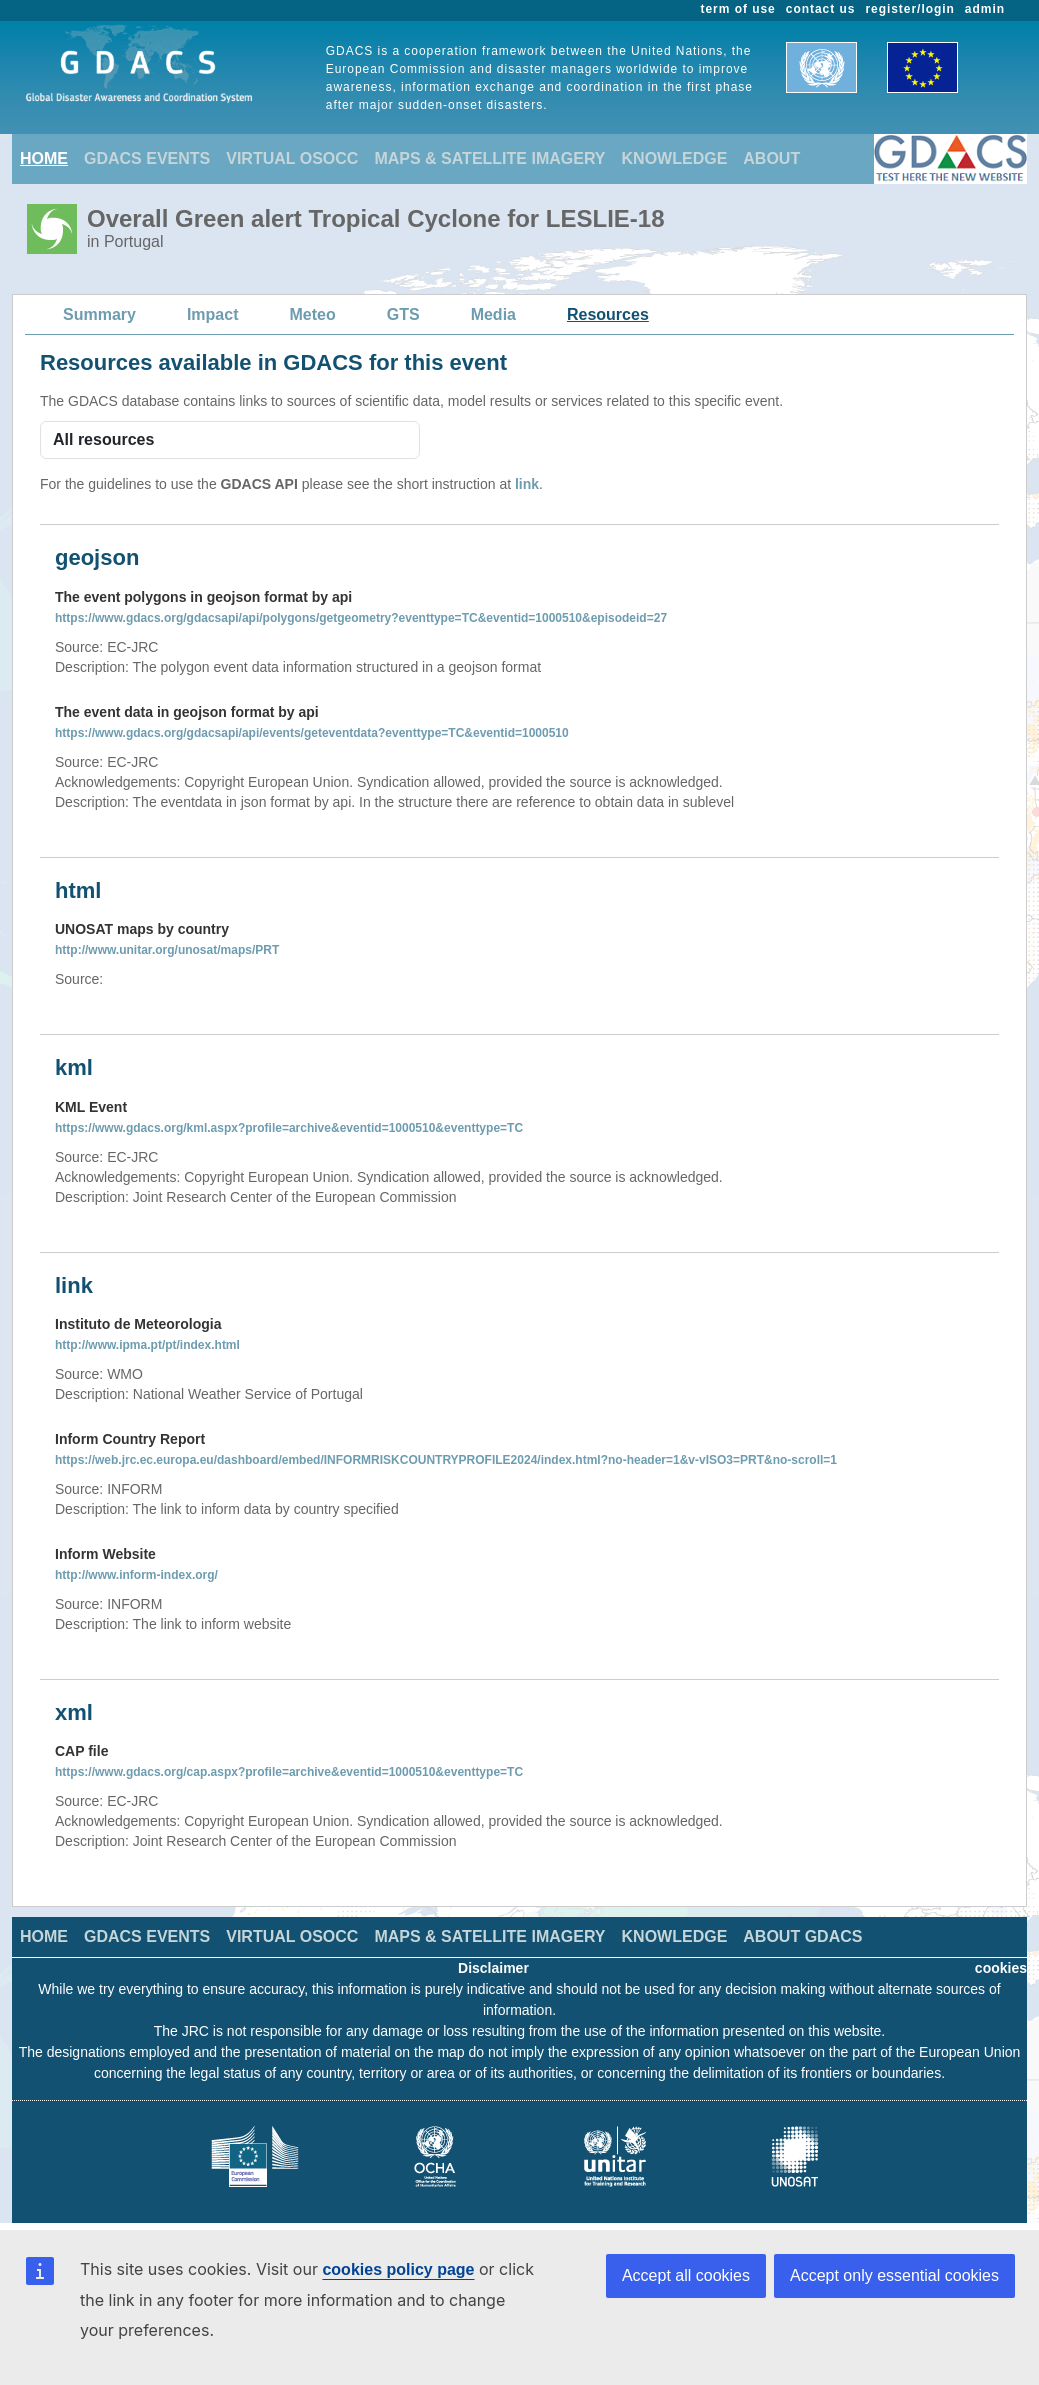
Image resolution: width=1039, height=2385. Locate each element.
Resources (608, 314)
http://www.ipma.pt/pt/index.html (147, 1345)
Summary (99, 314)
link (527, 484)
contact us (821, 9)
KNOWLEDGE (675, 158)
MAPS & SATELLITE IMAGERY (489, 158)
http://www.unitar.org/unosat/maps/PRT (167, 950)
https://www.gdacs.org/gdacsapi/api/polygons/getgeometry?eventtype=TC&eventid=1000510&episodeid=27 (361, 618)
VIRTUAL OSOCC (292, 158)
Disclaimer (493, 1968)
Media (493, 314)
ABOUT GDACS (802, 1936)
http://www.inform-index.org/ (136, 1575)
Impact (213, 314)
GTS (403, 314)
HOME (44, 158)
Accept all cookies (686, 2275)
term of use (738, 9)
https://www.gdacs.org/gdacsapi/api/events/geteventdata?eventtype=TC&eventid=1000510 (312, 733)
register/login (909, 9)
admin (985, 9)
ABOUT (771, 158)
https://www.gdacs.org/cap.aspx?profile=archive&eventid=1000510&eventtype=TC (289, 1772)
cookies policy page (398, 2269)
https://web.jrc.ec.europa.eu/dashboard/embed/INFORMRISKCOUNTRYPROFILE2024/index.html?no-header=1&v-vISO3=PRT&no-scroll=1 (446, 1460)
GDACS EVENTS (147, 158)
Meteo (313, 314)
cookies (1001, 1968)
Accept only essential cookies (894, 2275)
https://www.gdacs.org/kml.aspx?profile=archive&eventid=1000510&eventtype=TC (289, 1128)
